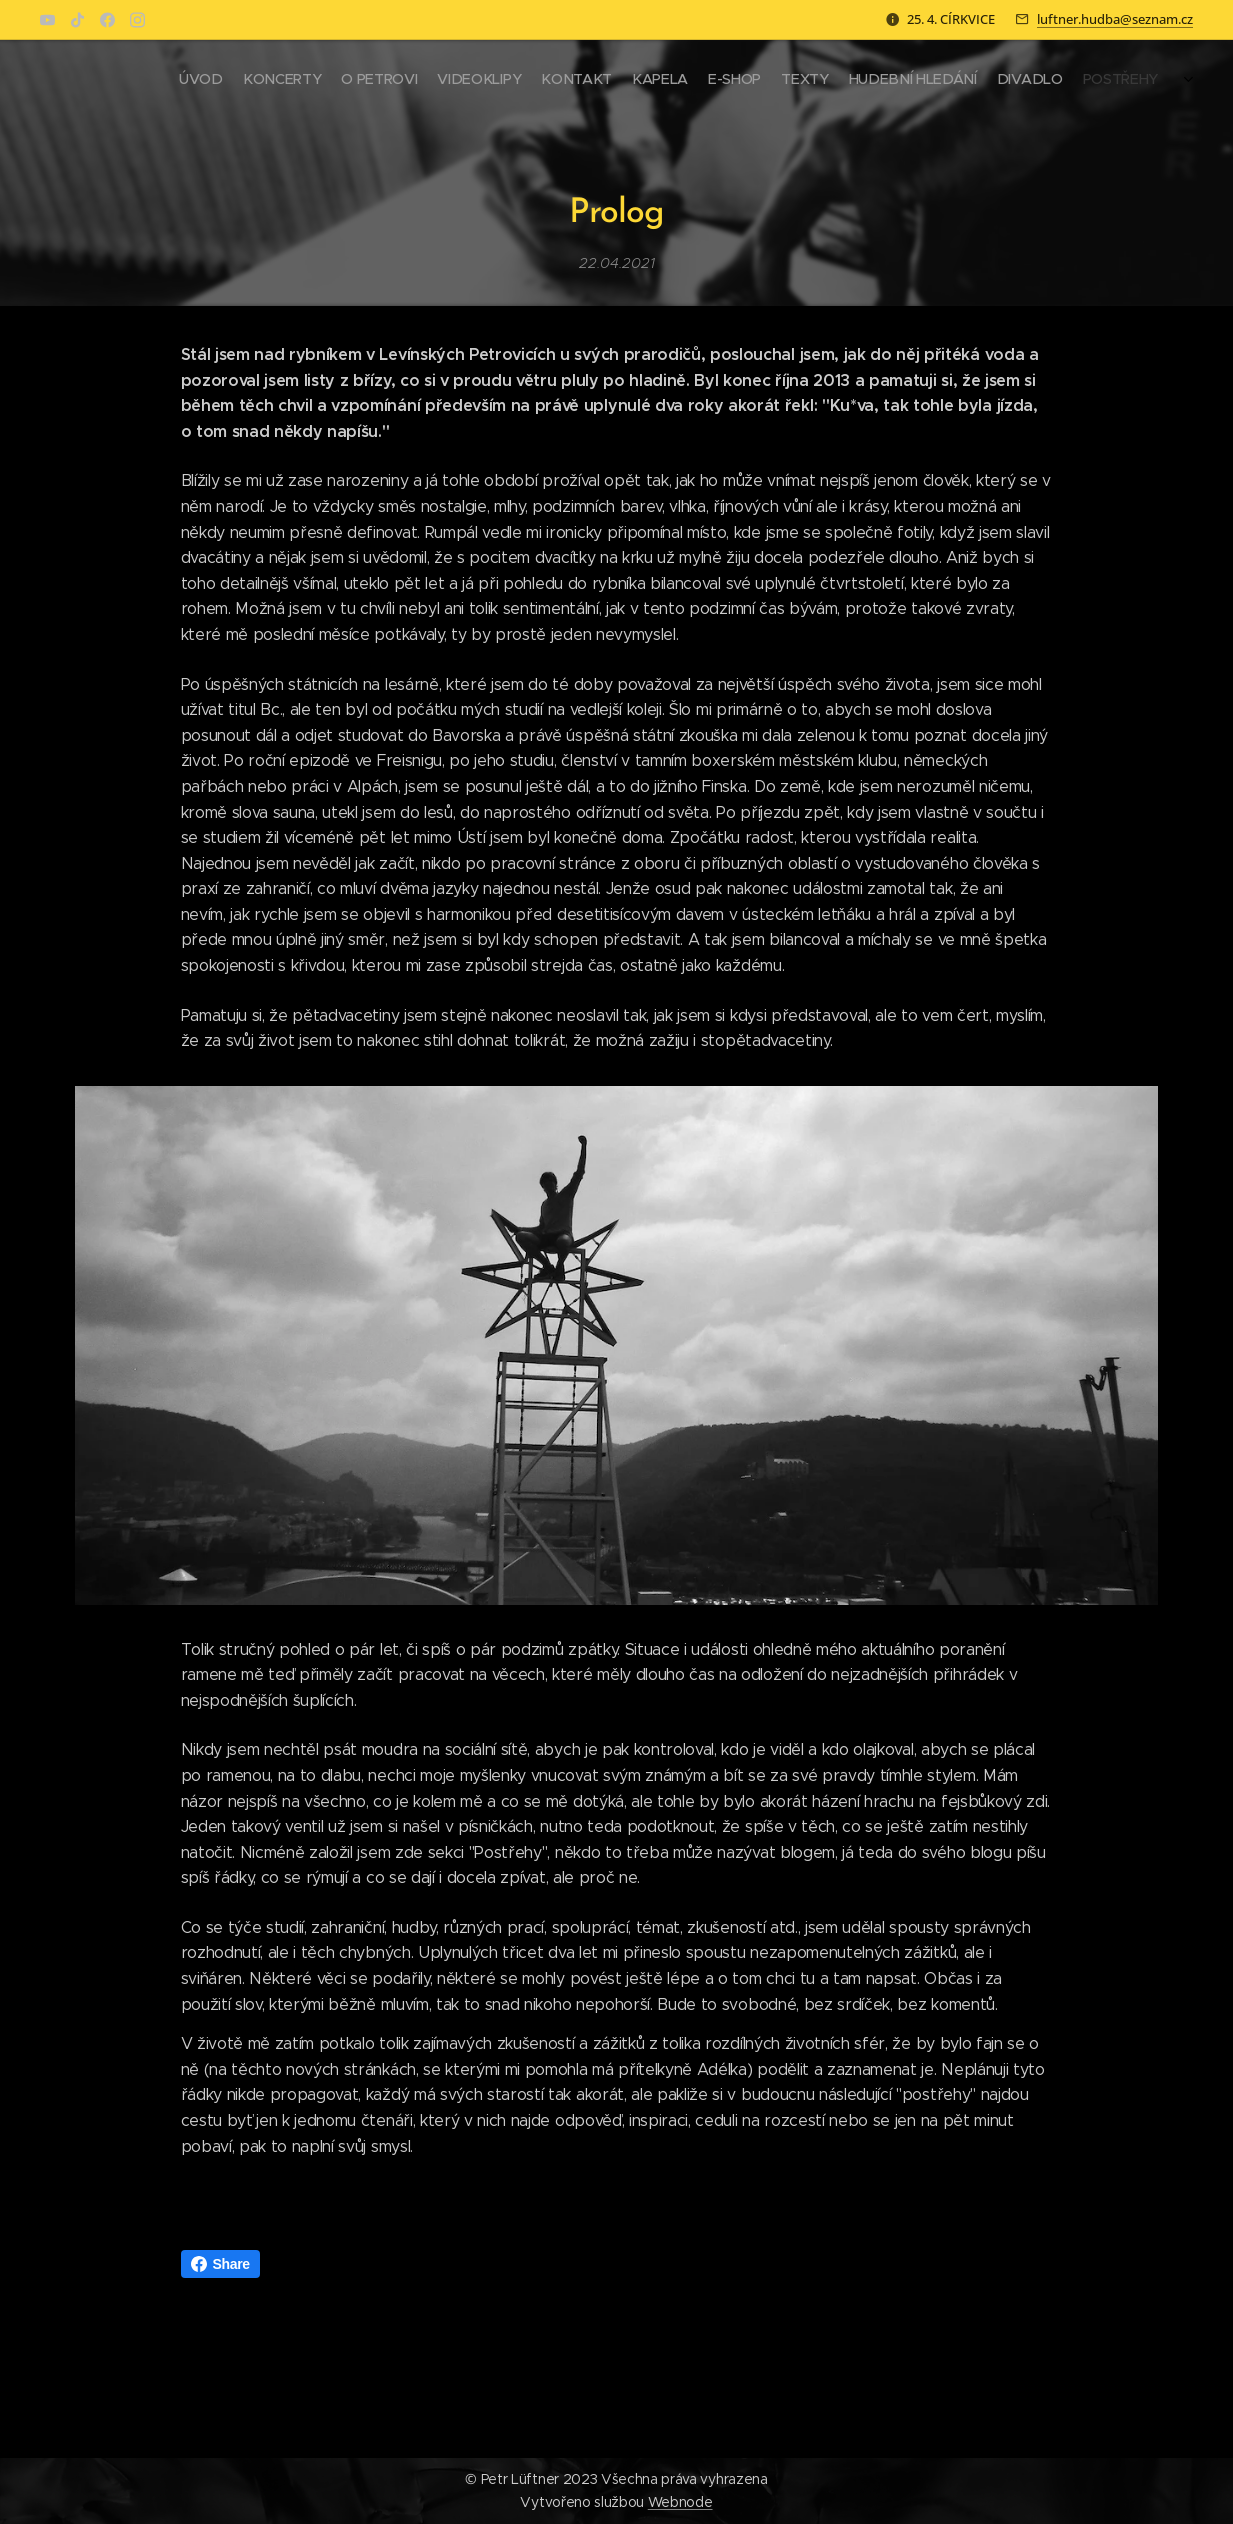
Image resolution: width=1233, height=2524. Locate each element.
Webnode (680, 2502)
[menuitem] (975, 81)
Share (220, 2264)
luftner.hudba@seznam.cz (1115, 19)
